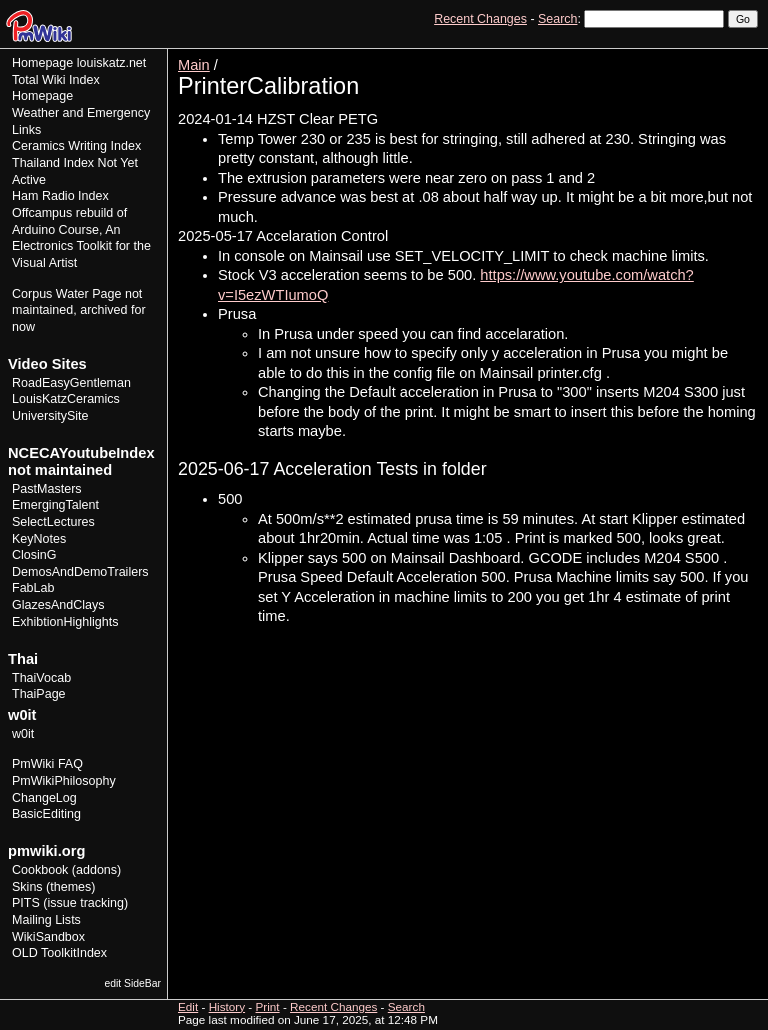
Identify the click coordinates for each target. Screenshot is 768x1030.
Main (194, 65)
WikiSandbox (48, 937)
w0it (23, 734)
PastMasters (47, 489)
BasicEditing (46, 814)
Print (741, 55)
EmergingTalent (55, 505)
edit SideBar (132, 983)
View (619, 55)
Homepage (42, 63)
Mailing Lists (46, 920)
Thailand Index (53, 163)
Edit (656, 55)
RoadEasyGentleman (71, 383)
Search (557, 19)
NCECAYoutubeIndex (81, 453)
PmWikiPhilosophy (64, 781)
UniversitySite (50, 416)
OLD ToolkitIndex (59, 953)
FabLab (33, 588)
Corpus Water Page (66, 294)
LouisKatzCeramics (66, 399)
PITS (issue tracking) (70, 903)
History (697, 55)
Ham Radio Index (60, 196)
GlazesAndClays (58, 605)
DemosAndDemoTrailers (80, 572)
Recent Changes (480, 19)
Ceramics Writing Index (76, 146)
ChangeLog (44, 798)
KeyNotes (39, 539)
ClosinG (34, 555)
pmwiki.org (46, 851)
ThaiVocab (41, 678)
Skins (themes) (53, 887)
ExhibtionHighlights (65, 622)
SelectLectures (53, 522)
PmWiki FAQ (47, 764)
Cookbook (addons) (66, 870)
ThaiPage (39, 694)
